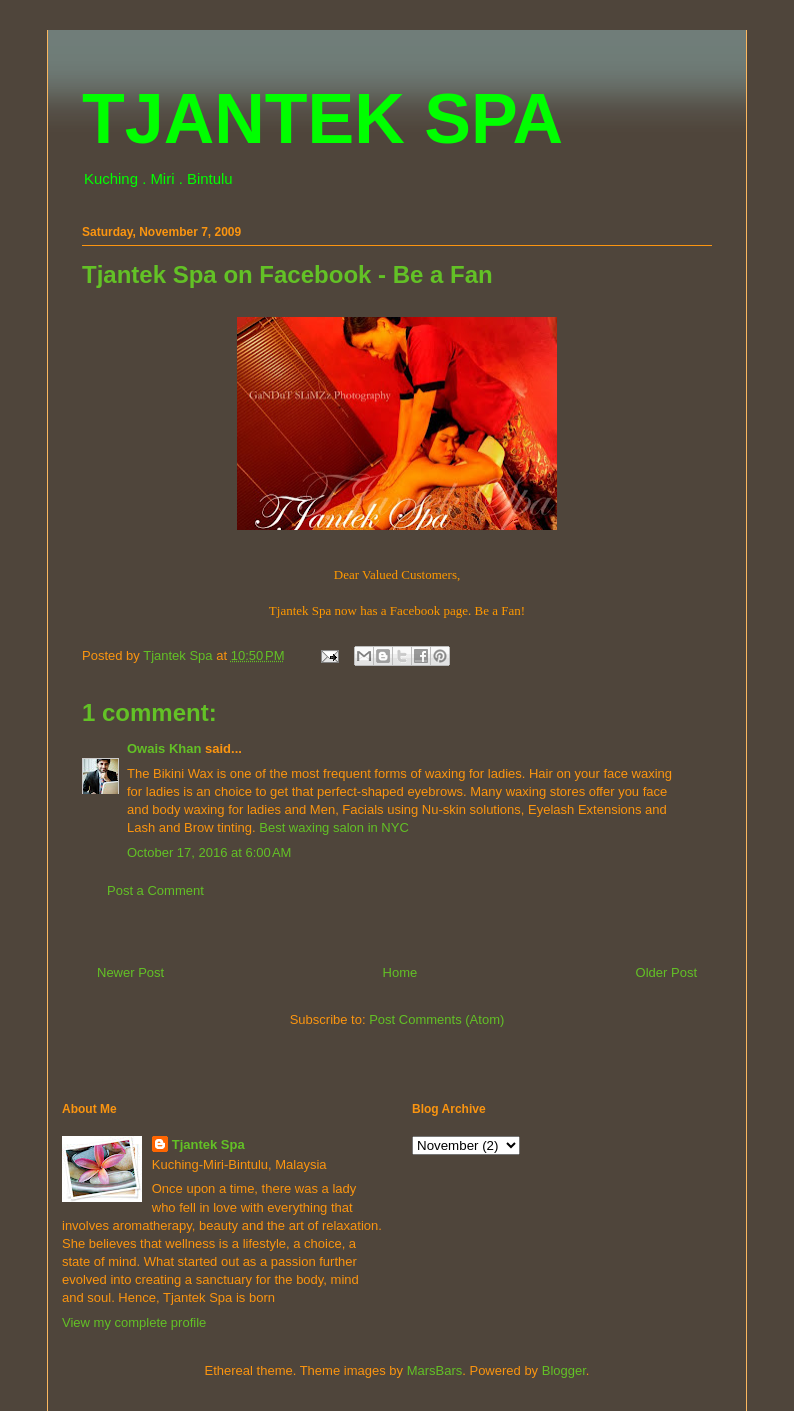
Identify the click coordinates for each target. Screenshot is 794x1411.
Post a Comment (155, 890)
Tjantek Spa (208, 1144)
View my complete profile (134, 1322)
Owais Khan (164, 748)
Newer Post (130, 972)
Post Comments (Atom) (436, 1019)
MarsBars (435, 1370)
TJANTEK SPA (322, 119)
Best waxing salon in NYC (334, 827)
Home (400, 972)
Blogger (564, 1370)
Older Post (666, 972)
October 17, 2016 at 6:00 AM (209, 852)
